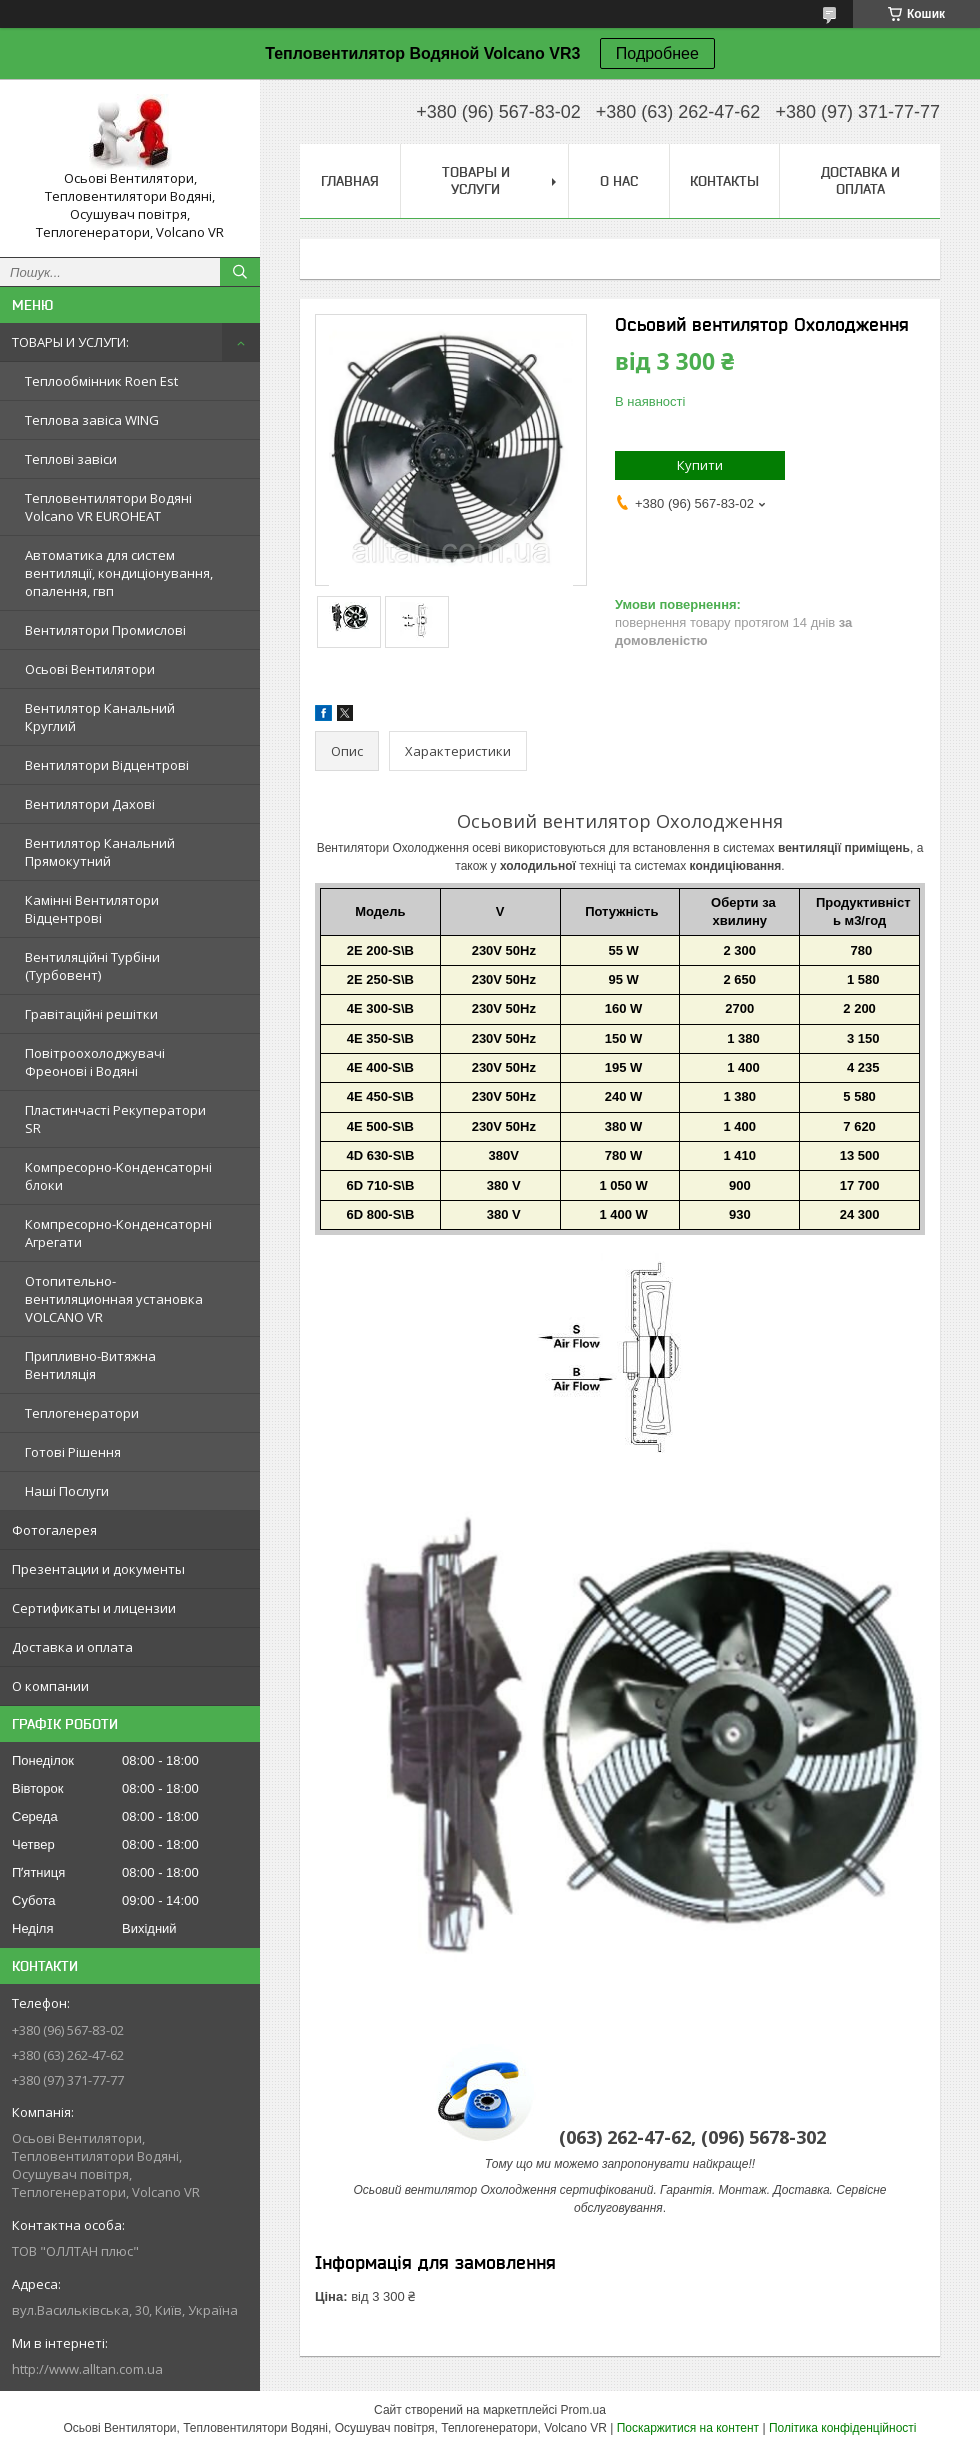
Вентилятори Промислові (105, 630)
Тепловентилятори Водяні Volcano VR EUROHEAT (108, 507)
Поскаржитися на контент (688, 2428)
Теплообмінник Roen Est (101, 381)
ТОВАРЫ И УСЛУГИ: (70, 342)
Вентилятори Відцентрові (107, 765)
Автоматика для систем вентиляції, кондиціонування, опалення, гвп (119, 573)
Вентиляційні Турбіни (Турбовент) (92, 966)
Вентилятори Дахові (90, 804)
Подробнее (657, 53)
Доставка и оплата (72, 1647)
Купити (700, 465)
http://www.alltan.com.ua (87, 2369)
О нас (619, 181)
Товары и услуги (476, 180)
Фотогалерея (54, 1530)
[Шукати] (240, 272)
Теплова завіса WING (92, 420)
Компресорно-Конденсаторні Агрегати (118, 1233)
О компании (50, 1686)
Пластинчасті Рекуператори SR (115, 1119)
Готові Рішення (73, 1452)
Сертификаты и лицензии (94, 1608)
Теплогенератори (82, 1413)
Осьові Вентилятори (90, 669)
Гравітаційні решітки (91, 1014)
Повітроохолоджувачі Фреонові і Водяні (95, 1062)
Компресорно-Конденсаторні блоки (118, 1176)
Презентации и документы (98, 1569)
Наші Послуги (67, 1491)
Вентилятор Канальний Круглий (100, 717)
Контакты (724, 181)
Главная (350, 181)
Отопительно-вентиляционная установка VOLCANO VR (114, 1299)
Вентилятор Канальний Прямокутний (100, 852)
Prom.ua (583, 2410)
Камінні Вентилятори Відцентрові (92, 909)
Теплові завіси (71, 459)
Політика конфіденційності (843, 2428)
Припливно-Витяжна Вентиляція (90, 1365)
